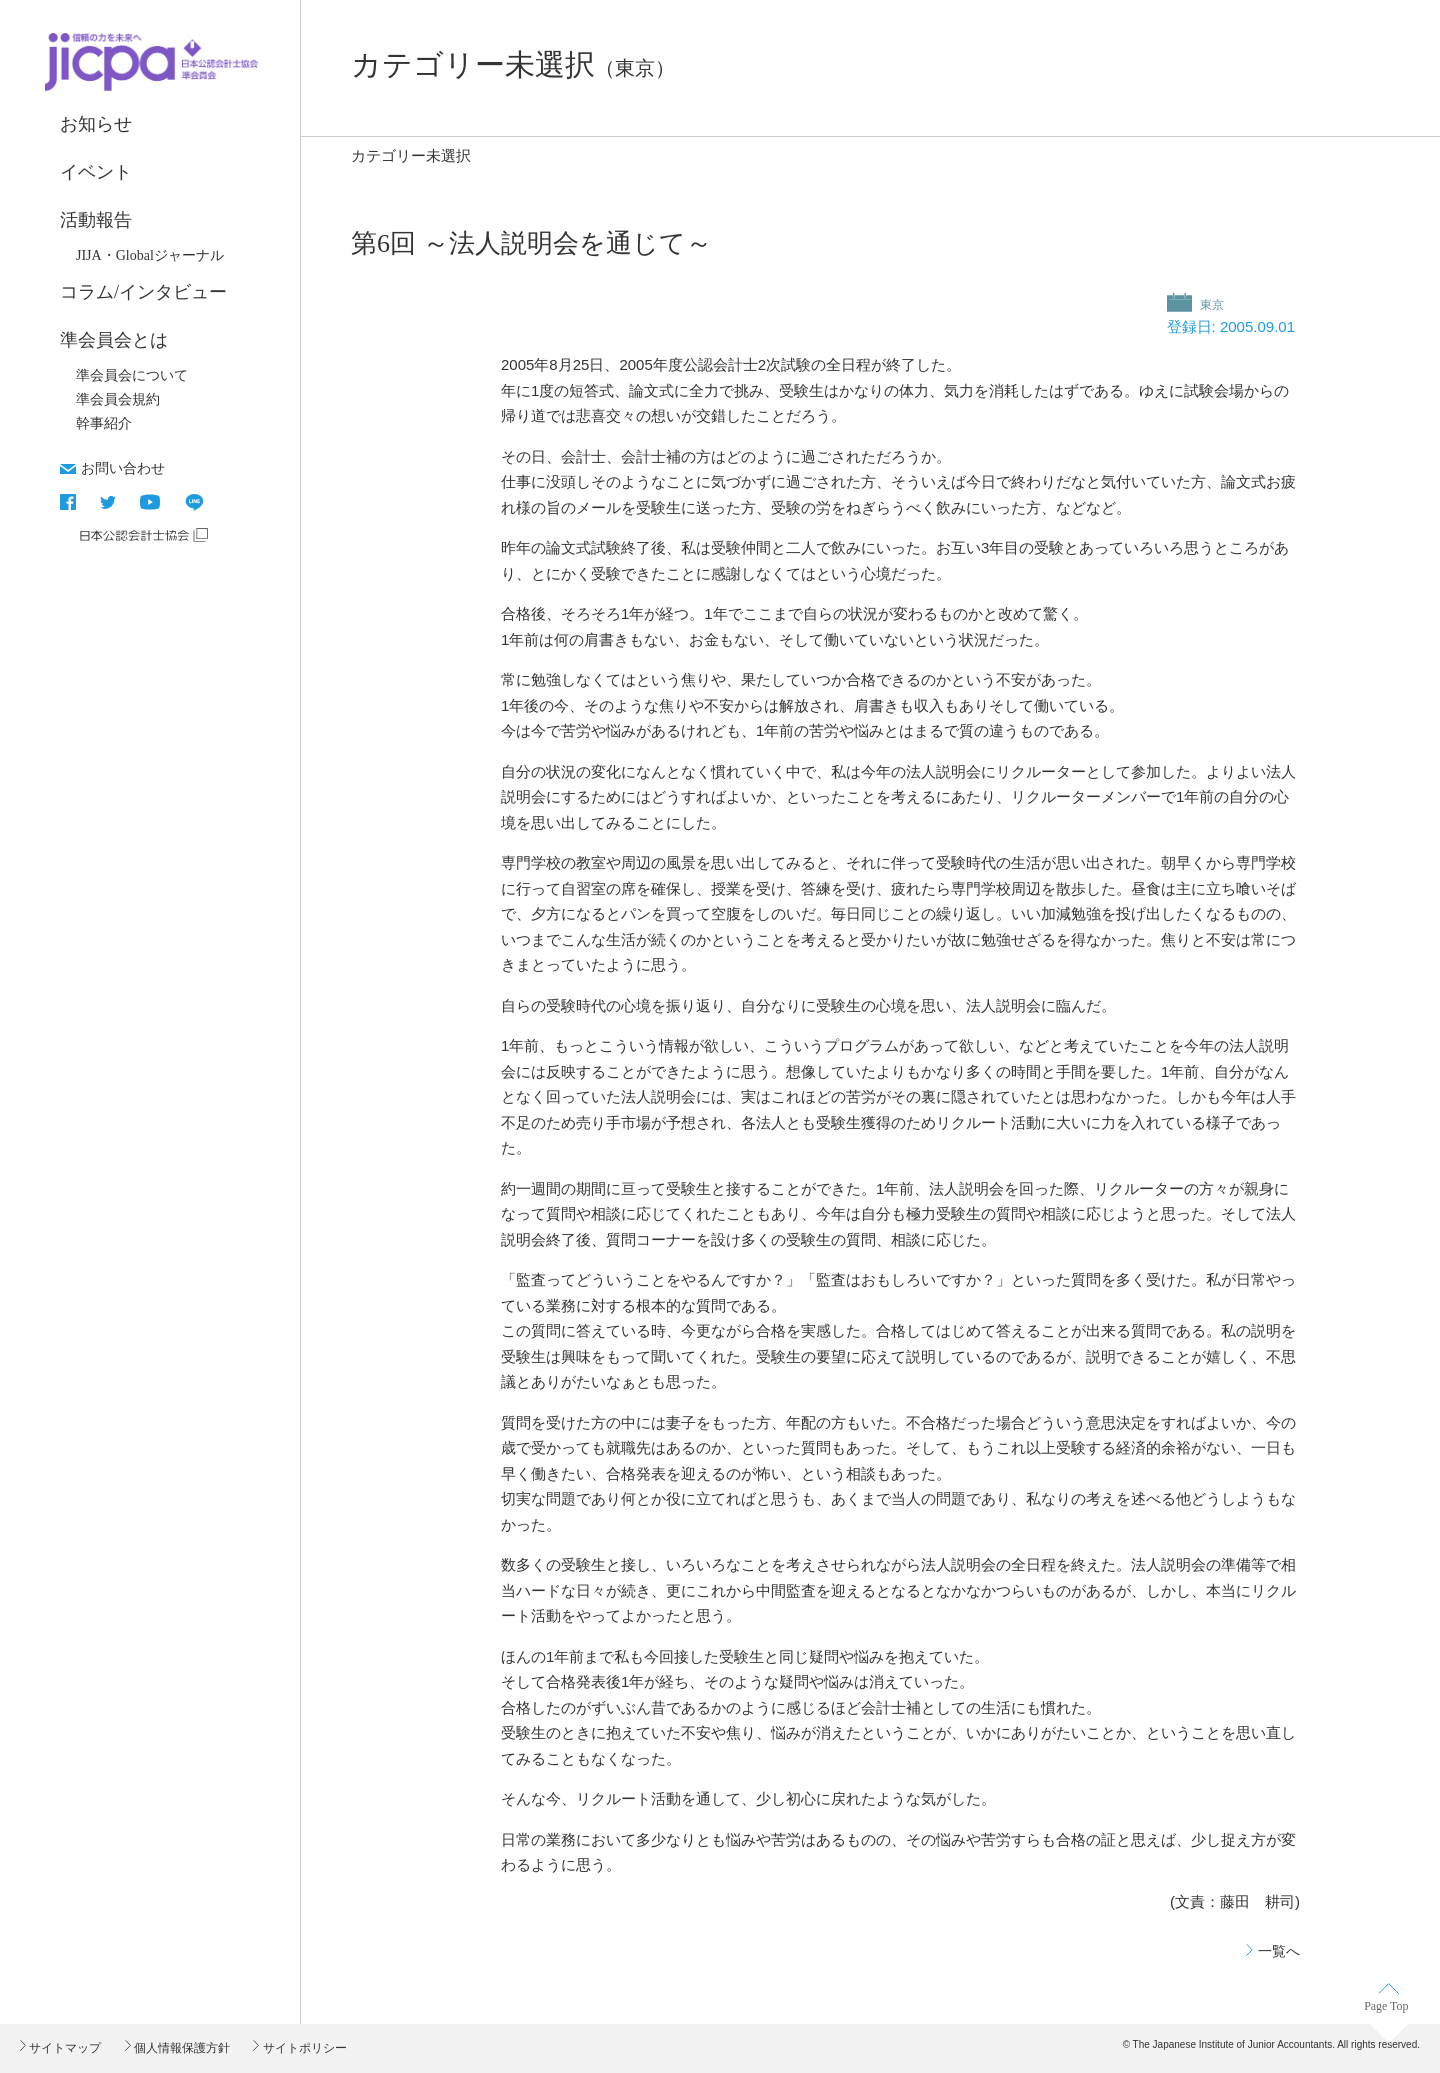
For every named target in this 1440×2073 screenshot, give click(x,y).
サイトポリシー (302, 2048)
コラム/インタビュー (143, 292)
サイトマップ (63, 2048)
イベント (96, 172)
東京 (1210, 305)
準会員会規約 (118, 399)
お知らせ (96, 124)
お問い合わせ (123, 468)
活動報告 (96, 220)
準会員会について (132, 375)
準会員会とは (114, 340)
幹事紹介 (104, 423)
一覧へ (1279, 1951)
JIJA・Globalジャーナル (150, 255)
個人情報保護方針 (180, 2048)
